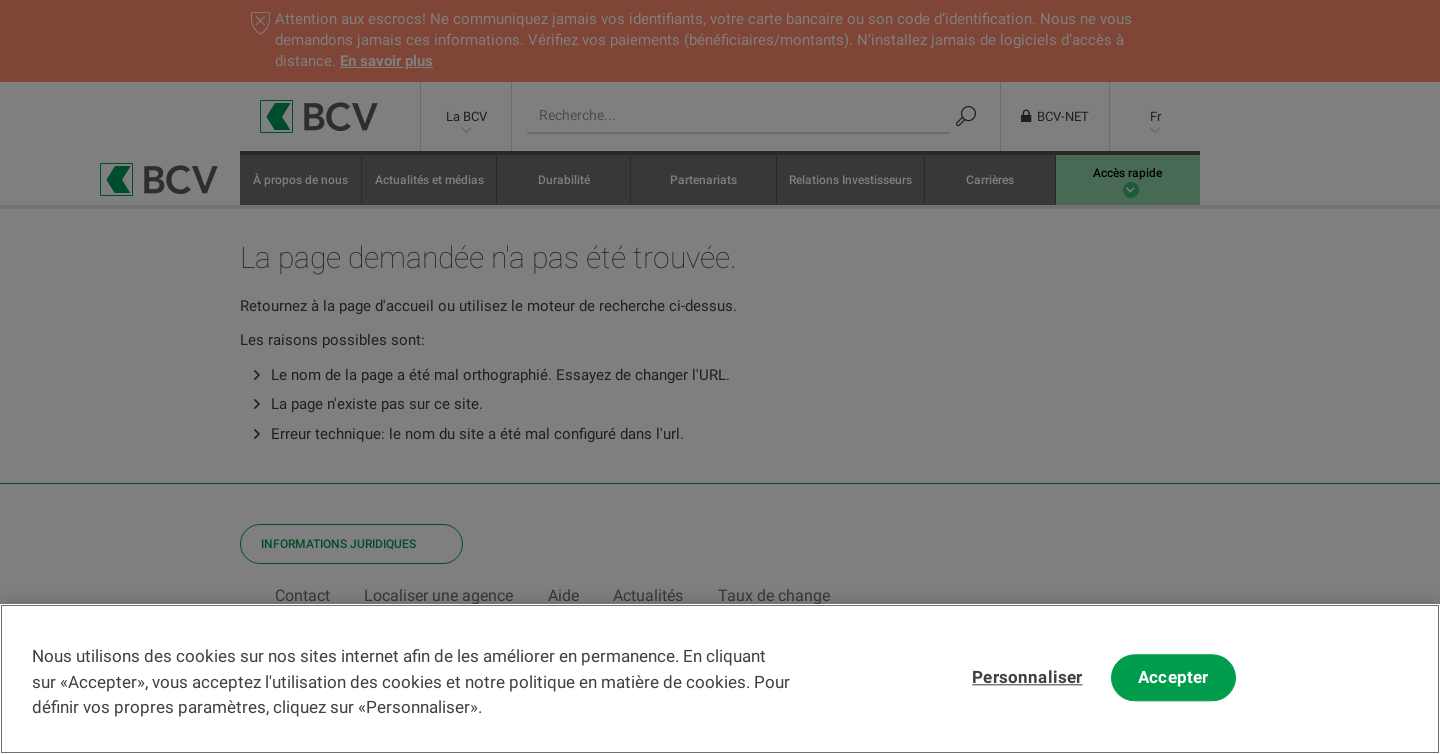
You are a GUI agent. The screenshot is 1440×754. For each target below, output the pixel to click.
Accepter (1173, 694)
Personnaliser (1027, 694)
